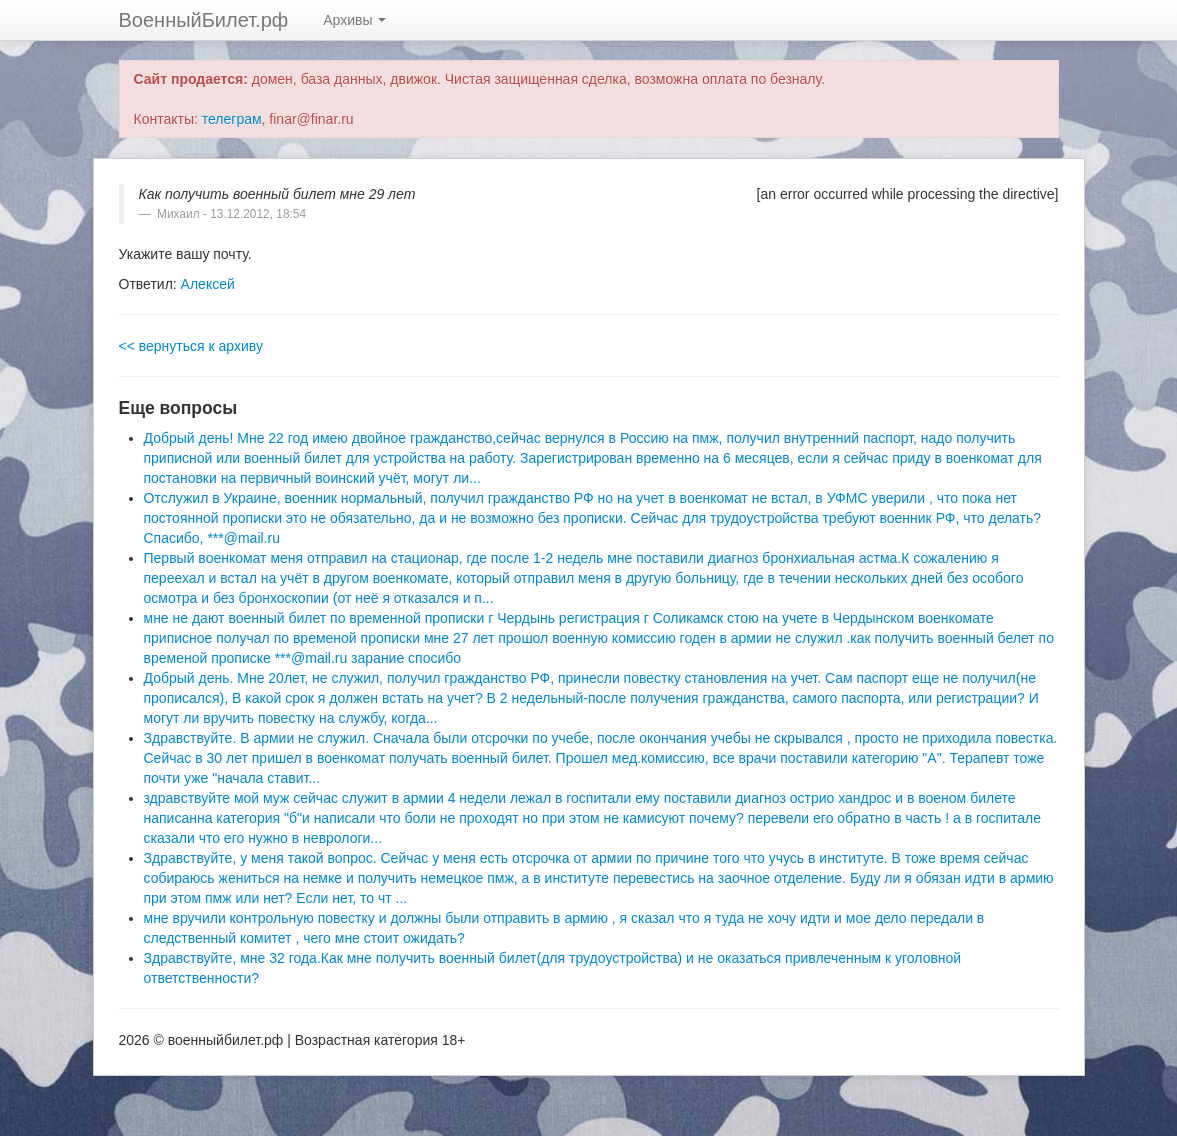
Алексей (208, 284)
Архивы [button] (354, 20)
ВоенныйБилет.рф (204, 20)
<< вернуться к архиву (191, 346)
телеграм (232, 119)
